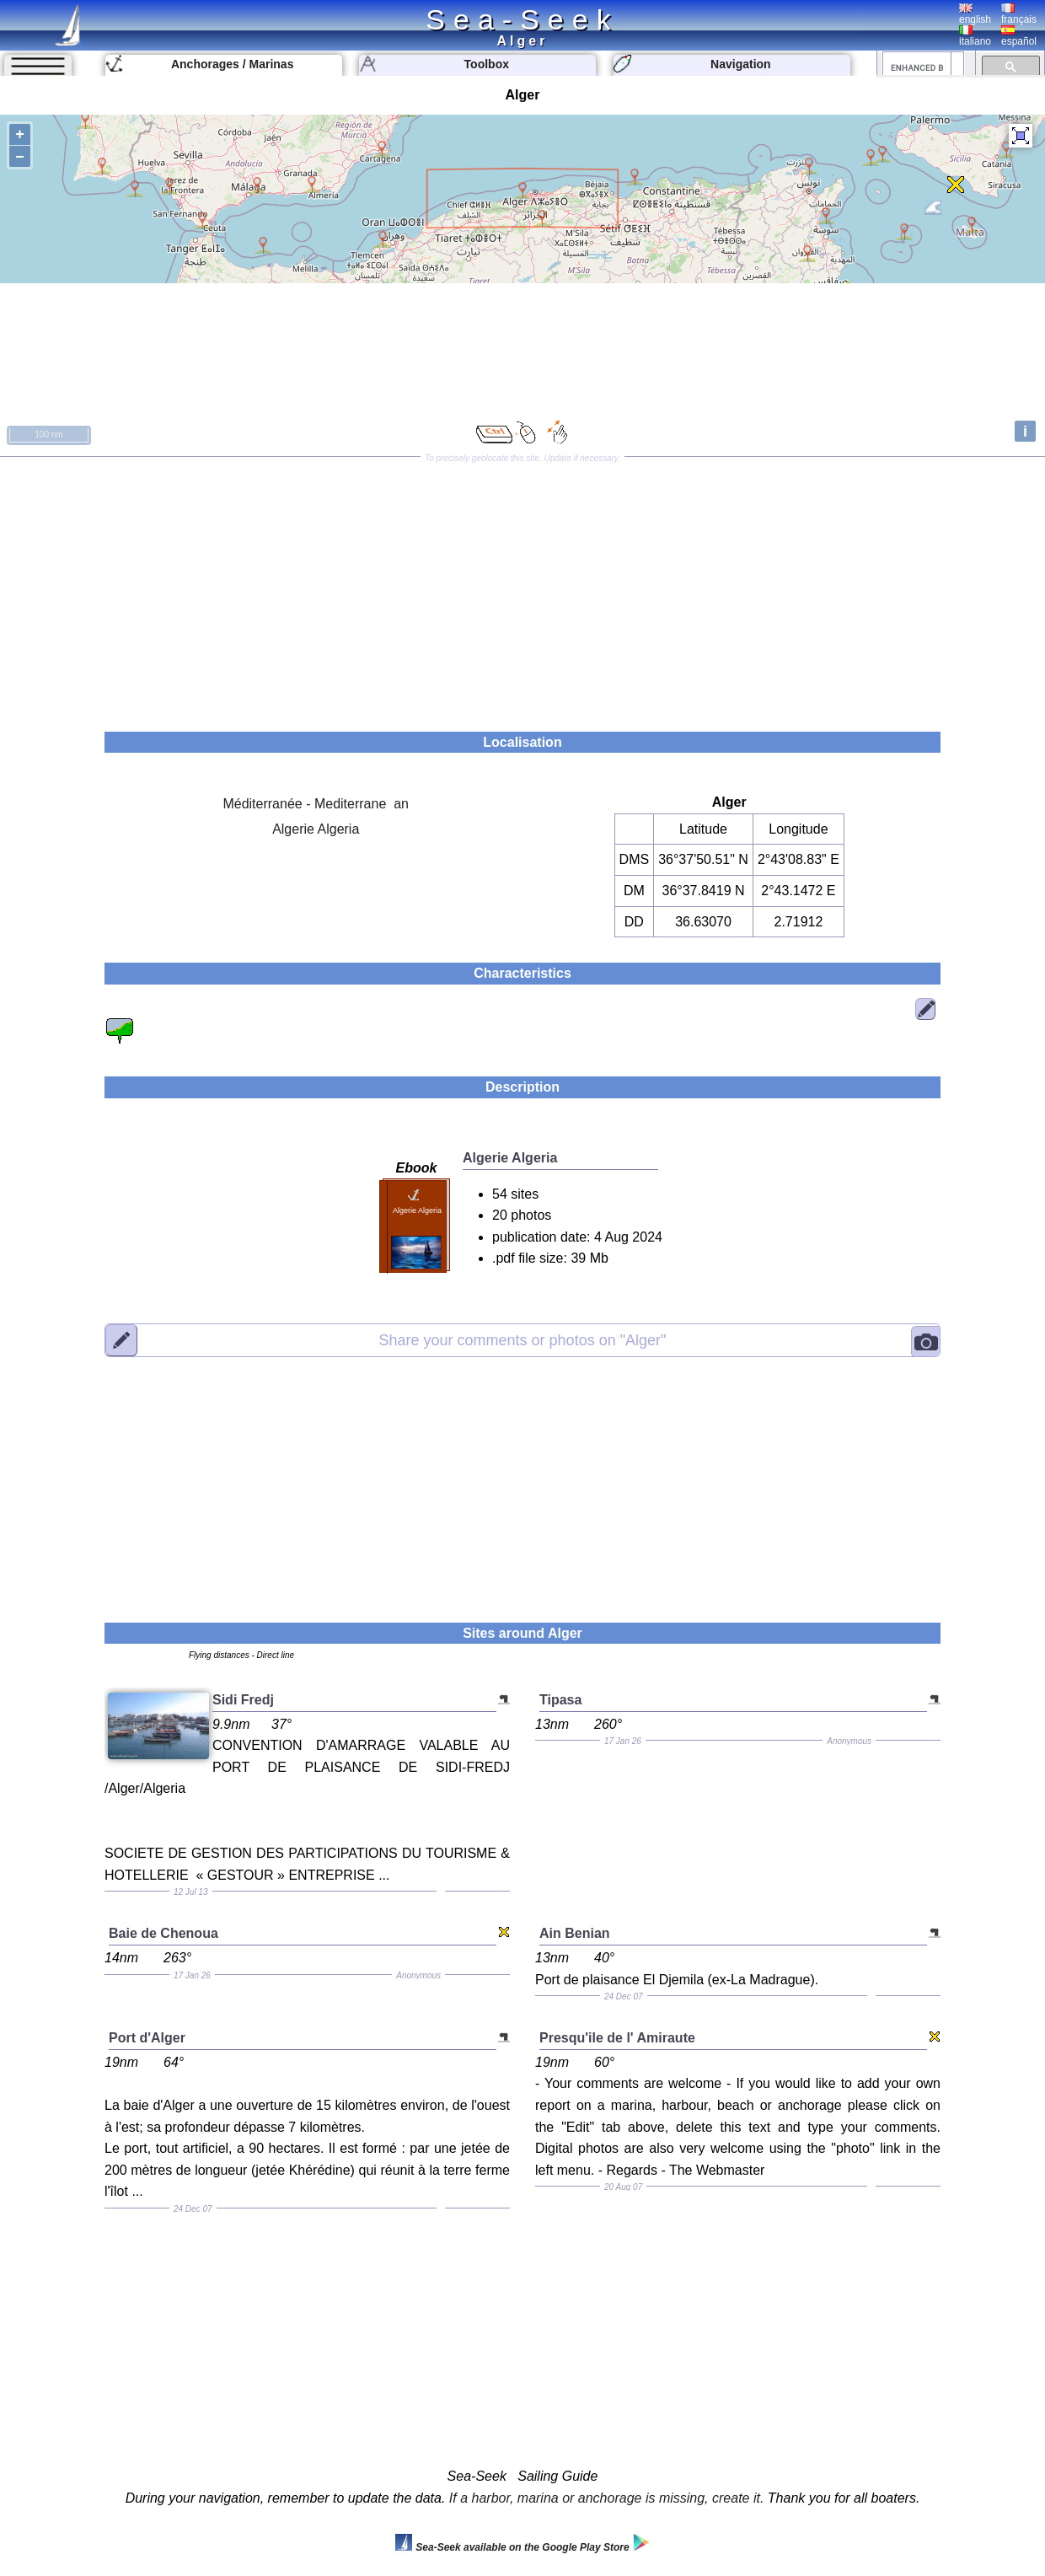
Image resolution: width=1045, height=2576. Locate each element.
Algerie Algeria (315, 829)
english (975, 14)
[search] (917, 67)
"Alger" (523, 1339)
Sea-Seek (522, 19)
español (1019, 36)
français (1019, 14)
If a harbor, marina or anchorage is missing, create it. (606, 2498)
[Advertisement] (522, 588)
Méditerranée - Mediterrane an (315, 804)
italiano (975, 36)
